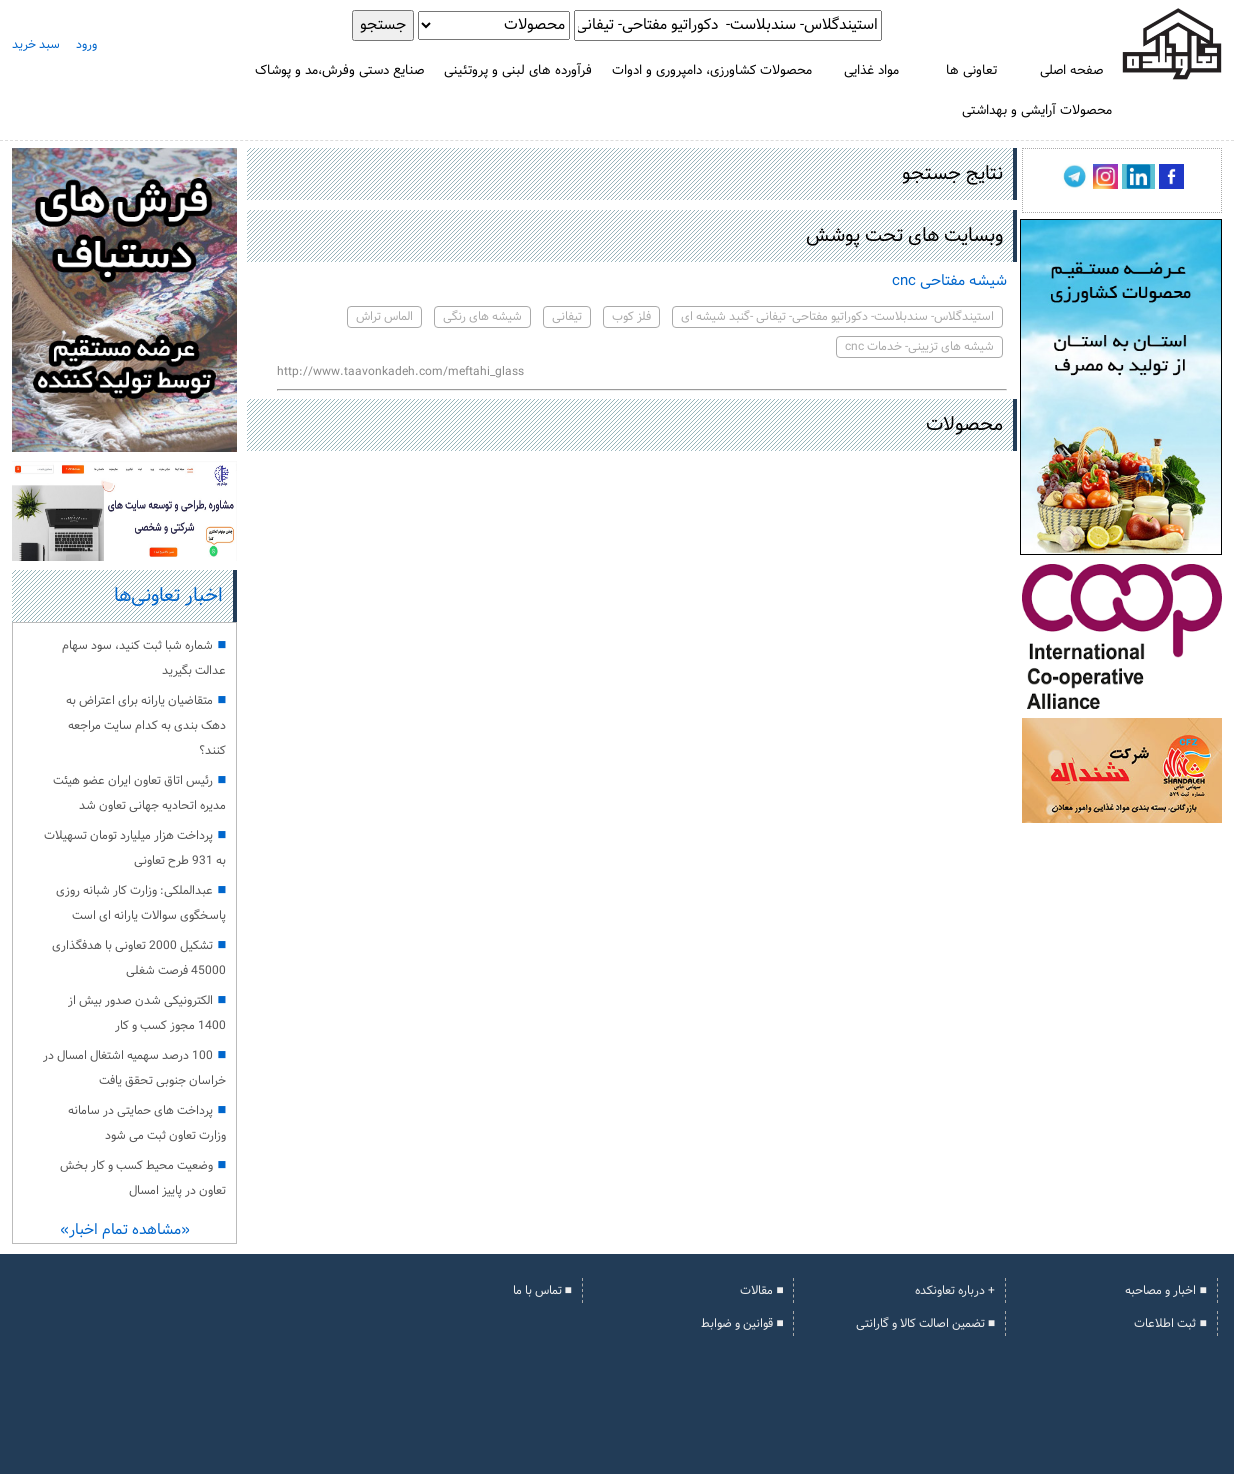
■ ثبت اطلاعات (1170, 1324)
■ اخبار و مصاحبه (1165, 1291)
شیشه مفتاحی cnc (949, 281)
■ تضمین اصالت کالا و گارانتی (925, 1324)
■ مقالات (761, 1291)
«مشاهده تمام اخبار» (125, 1230)
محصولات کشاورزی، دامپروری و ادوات (712, 70)
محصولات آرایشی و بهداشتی (1037, 110)
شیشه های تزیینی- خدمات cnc (919, 347)
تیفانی (567, 317)
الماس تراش (384, 317)
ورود (86, 45)
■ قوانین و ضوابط (742, 1324)
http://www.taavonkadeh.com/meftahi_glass (400, 372)
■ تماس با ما (542, 1291)
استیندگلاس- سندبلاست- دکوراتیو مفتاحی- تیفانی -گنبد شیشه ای (837, 317)
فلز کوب (631, 317)
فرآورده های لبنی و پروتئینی (518, 70)
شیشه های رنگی (482, 317)
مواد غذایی (871, 70)
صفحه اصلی (1071, 70)
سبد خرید (36, 45)
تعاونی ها (971, 70)
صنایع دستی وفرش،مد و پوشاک (339, 70)
